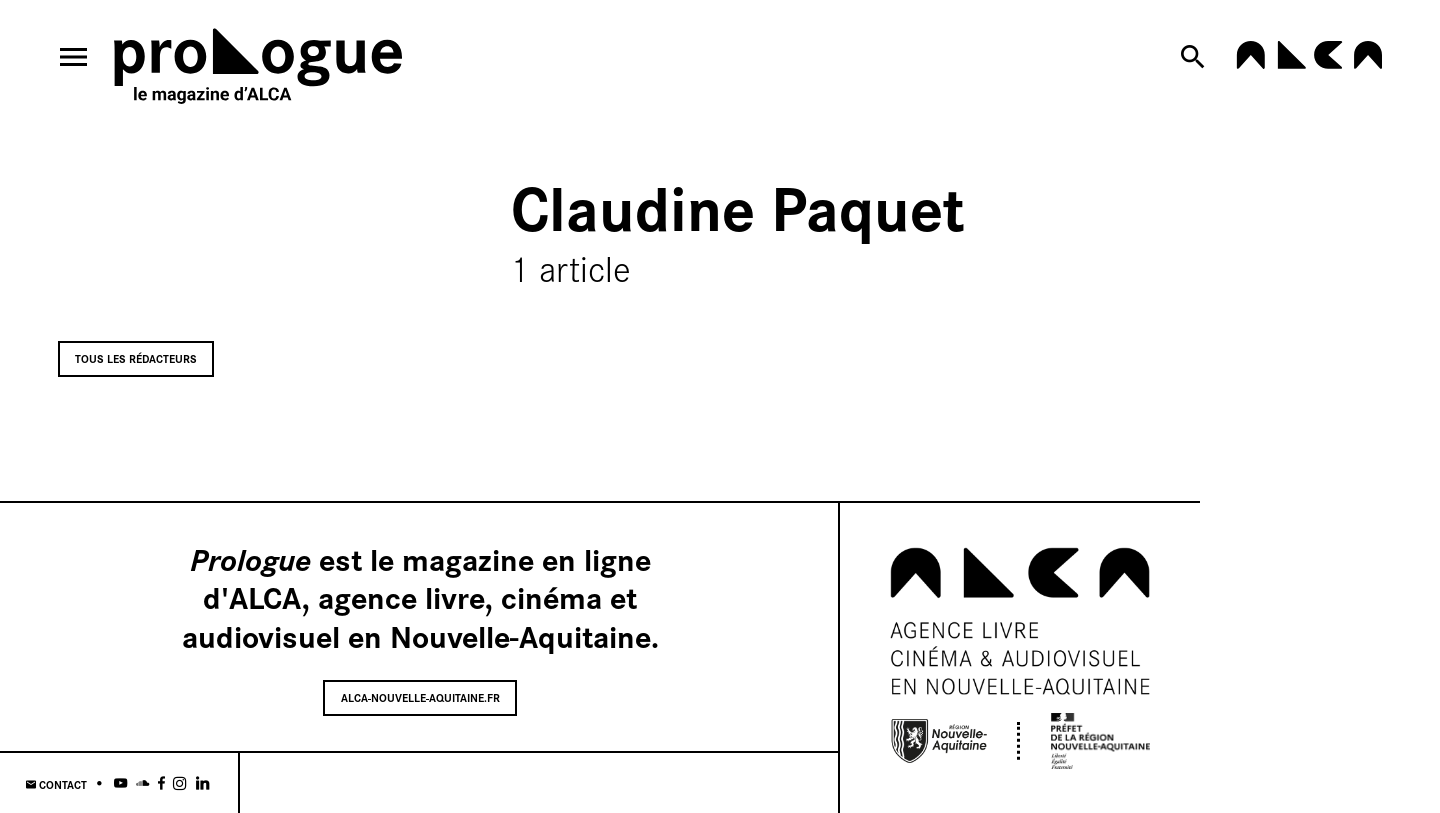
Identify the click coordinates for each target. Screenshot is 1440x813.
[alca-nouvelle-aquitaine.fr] (1309, 62)
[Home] (258, 69)
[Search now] (1196, 56)
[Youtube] (120, 783)
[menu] (74, 57)
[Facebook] (161, 783)
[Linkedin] (202, 783)
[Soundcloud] (142, 783)
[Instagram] (180, 783)
